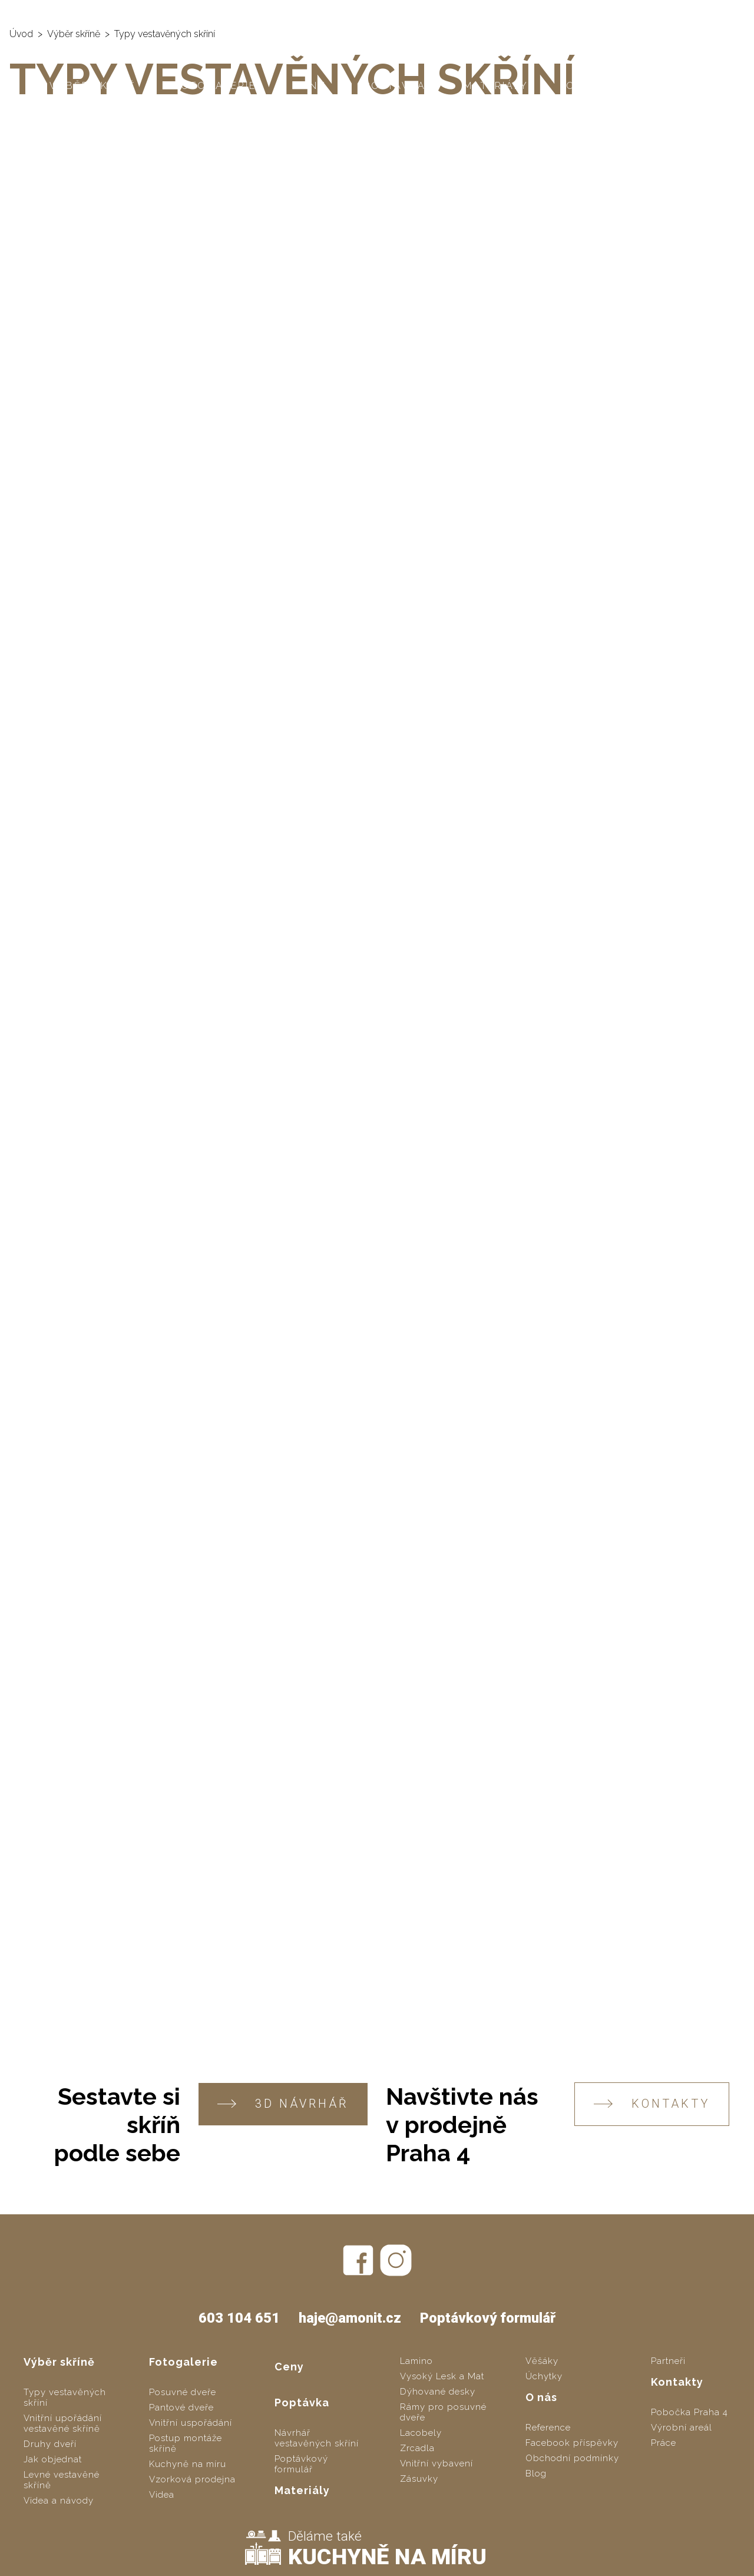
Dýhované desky (437, 2391)
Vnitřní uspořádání (190, 2423)
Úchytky (544, 2376)
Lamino (416, 2361)
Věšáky (541, 2361)
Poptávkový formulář (487, 2318)
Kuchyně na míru (187, 2464)
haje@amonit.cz (702, 11)
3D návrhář (283, 2103)
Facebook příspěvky (572, 2443)
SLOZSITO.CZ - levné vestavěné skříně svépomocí (348, 12)
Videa (161, 2494)
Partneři (668, 2361)
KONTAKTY (652, 2103)
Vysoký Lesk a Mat (442, 2376)
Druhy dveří (50, 2444)
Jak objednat (53, 2459)
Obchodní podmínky (572, 2458)
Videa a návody (59, 2500)
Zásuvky (419, 2479)
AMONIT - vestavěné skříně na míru (107, 12)
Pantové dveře (181, 2407)
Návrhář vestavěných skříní (317, 2438)
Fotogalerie (215, 85)
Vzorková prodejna (192, 2479)
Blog (536, 2473)
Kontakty (673, 85)
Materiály (496, 85)
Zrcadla (417, 2448)
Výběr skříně (92, 85)
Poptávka (395, 85)
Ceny (310, 85)
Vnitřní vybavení (436, 2463)
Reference (548, 2427)
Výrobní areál (681, 2427)
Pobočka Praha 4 (689, 2412)
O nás (585, 85)
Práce (663, 2443)
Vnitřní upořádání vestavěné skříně (63, 2423)
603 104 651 (618, 11)
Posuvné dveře (182, 2392)
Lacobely (421, 2433)
